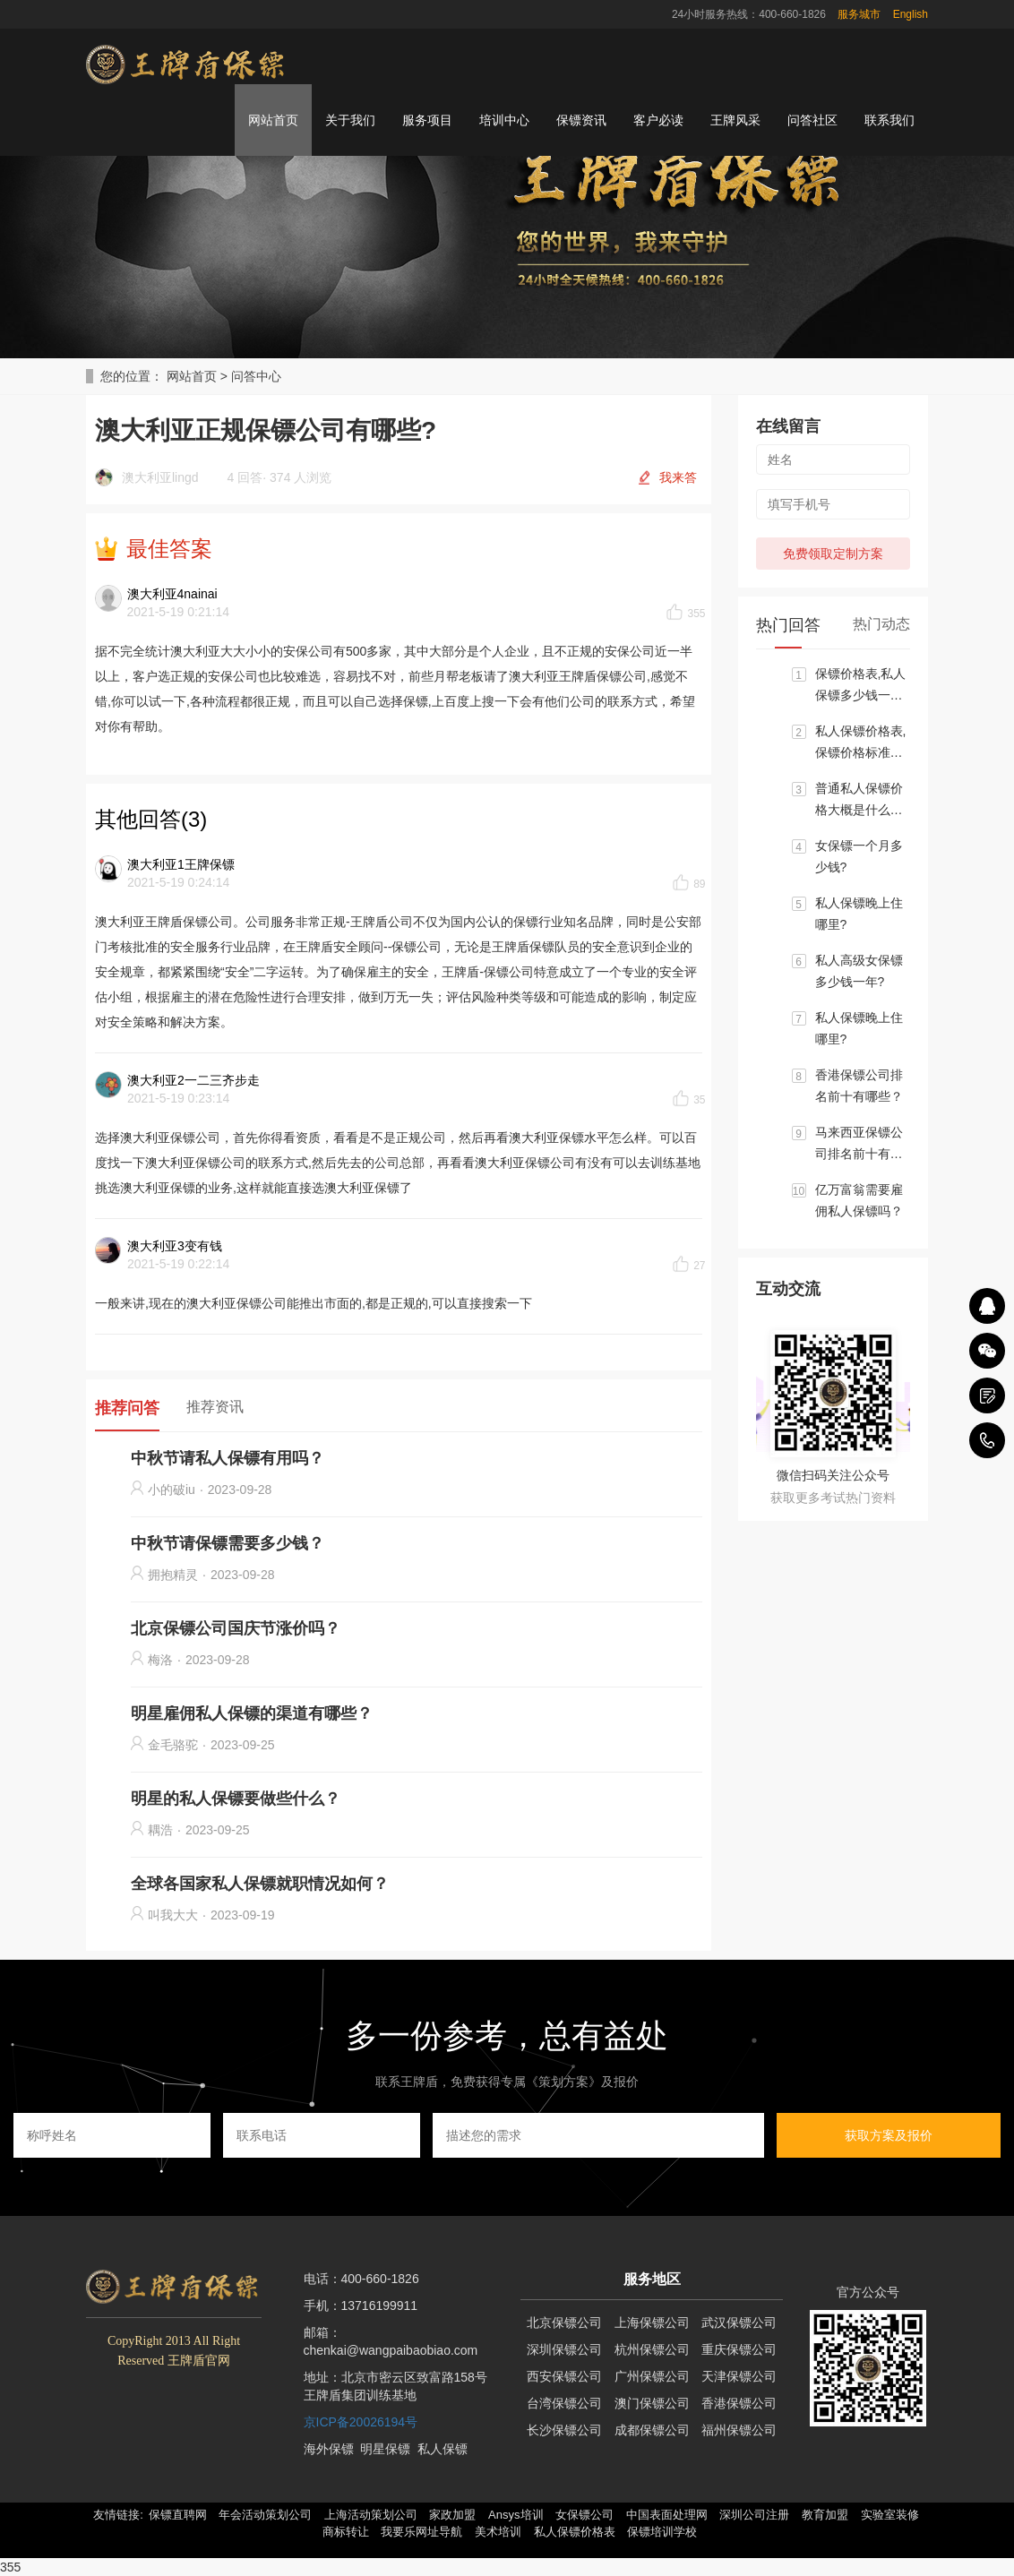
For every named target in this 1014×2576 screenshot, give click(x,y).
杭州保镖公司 (652, 2349)
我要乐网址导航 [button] (421, 2531)
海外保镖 (329, 2449)
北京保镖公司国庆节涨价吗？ (235, 1628)
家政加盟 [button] (452, 2514)
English (910, 14)
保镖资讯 (581, 120)
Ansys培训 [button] (515, 2514)
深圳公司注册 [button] (754, 2514)
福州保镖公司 (739, 2430)
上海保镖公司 (652, 2322)
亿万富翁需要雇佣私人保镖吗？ (859, 1200)
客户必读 (658, 120)
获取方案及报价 (888, 2135)
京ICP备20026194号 (361, 2422)
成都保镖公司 (652, 2430)
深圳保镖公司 (564, 2349)
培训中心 (504, 120)
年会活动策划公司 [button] (265, 2514)
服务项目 (427, 120)
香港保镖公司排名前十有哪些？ (859, 1085)
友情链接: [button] (118, 2514)
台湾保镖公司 (564, 2403)
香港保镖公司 (739, 2403)
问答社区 (812, 120)
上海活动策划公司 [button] (370, 2514)
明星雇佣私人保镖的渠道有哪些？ (252, 1713)
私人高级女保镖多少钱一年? (859, 971)
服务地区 (652, 2279)
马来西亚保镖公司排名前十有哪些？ (859, 1144)
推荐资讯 (215, 1406)
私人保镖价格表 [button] (574, 2531)
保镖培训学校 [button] (662, 2531)
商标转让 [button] (345, 2531)
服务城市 (859, 14)
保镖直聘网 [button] (178, 2514)
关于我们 (350, 120)
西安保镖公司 (564, 2376)
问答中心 (256, 376)
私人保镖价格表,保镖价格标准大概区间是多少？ (861, 743)
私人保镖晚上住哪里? (859, 914)
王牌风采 (735, 120)
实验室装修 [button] (890, 2514)
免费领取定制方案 (833, 553)
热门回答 (788, 625)
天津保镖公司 (739, 2376)
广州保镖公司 (652, 2376)
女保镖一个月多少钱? (859, 856)
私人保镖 (442, 2449)
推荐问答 (127, 1408)
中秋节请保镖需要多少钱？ (227, 1543)
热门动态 (881, 623)
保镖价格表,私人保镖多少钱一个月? (861, 686)
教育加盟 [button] (825, 2514)
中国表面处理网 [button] (667, 2514)
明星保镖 (385, 2449)
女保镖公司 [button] (584, 2514)
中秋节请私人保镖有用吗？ (227, 1458)
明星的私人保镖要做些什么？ (235, 1798)
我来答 (678, 477)
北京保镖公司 (564, 2322)
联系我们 (889, 120)
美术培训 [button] (498, 2531)
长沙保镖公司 (564, 2430)
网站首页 (273, 120)
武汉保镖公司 (739, 2322)
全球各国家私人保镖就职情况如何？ (260, 1884)
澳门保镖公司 (652, 2403)
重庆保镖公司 (739, 2349)
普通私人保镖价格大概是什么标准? (859, 800)
